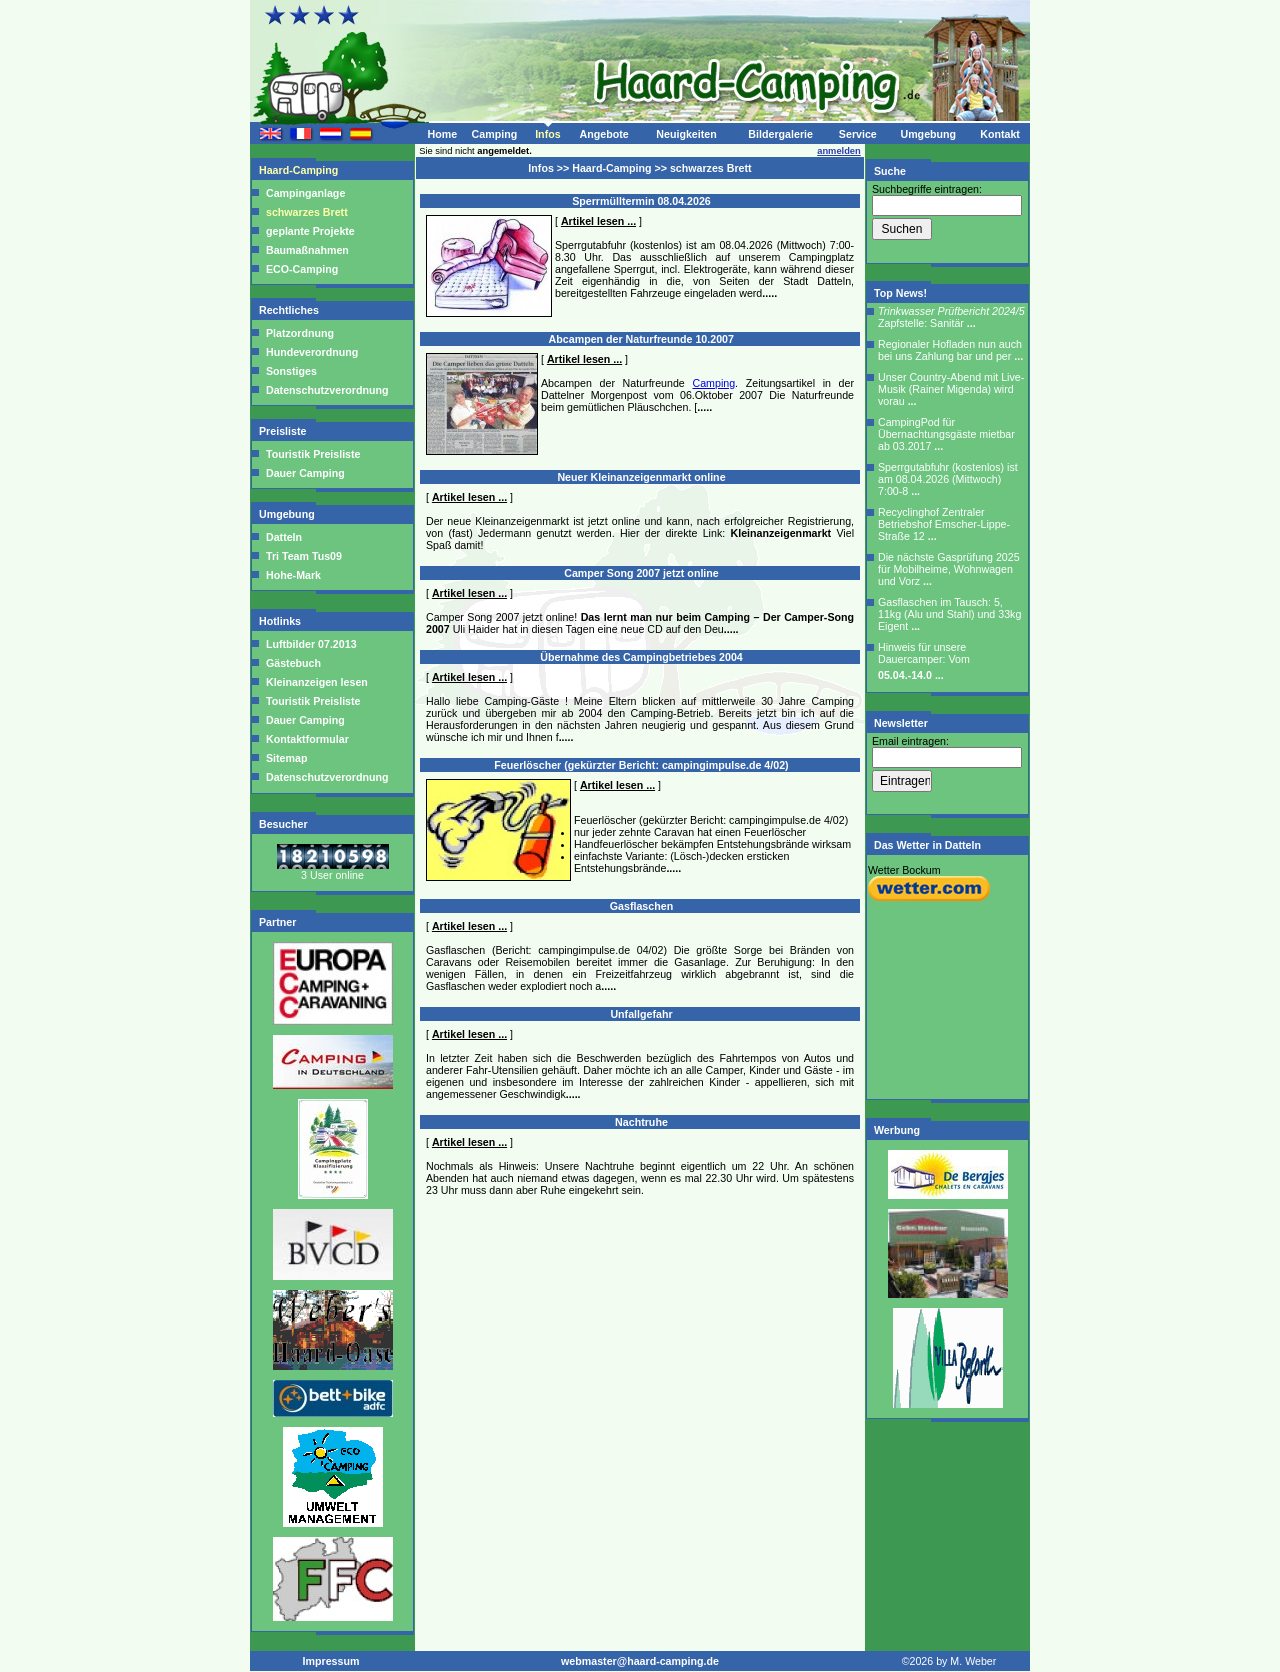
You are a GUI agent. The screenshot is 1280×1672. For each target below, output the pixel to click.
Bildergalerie (780, 134)
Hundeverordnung (312, 352)
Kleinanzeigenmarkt (780, 533)
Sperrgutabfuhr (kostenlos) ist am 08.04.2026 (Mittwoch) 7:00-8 (948, 479)
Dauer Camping (305, 473)
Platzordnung (300, 333)
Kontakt (1000, 134)
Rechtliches (290, 310)
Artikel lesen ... (598, 221)
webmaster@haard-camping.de (640, 1661)
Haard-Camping (300, 170)
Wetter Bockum (904, 870)
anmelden (839, 151)
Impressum (331, 1661)
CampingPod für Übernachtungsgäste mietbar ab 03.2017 (946, 434)
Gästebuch (292, 663)
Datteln (284, 537)
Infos (547, 134)
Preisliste (284, 431)
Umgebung (928, 134)
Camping (495, 134)
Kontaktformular (306, 739)
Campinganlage (305, 193)
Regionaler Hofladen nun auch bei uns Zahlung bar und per (950, 350)
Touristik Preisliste (313, 454)
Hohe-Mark (293, 575)
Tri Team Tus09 (304, 556)
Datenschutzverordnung (327, 390)
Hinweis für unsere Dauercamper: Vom (924, 661)
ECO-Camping (302, 269)
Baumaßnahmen (307, 250)
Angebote (603, 134)
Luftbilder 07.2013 (310, 644)
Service (858, 134)
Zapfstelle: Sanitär (951, 317)
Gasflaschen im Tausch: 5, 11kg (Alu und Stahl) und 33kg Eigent (949, 614)
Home (442, 134)
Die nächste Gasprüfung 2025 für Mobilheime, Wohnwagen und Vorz (949, 569)
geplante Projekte (310, 231)
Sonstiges (291, 371)
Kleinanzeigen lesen (315, 682)
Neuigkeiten (686, 134)
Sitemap (285, 758)
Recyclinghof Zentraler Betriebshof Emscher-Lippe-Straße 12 (944, 524)
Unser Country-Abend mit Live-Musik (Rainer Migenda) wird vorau (951, 389)
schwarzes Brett (307, 212)
